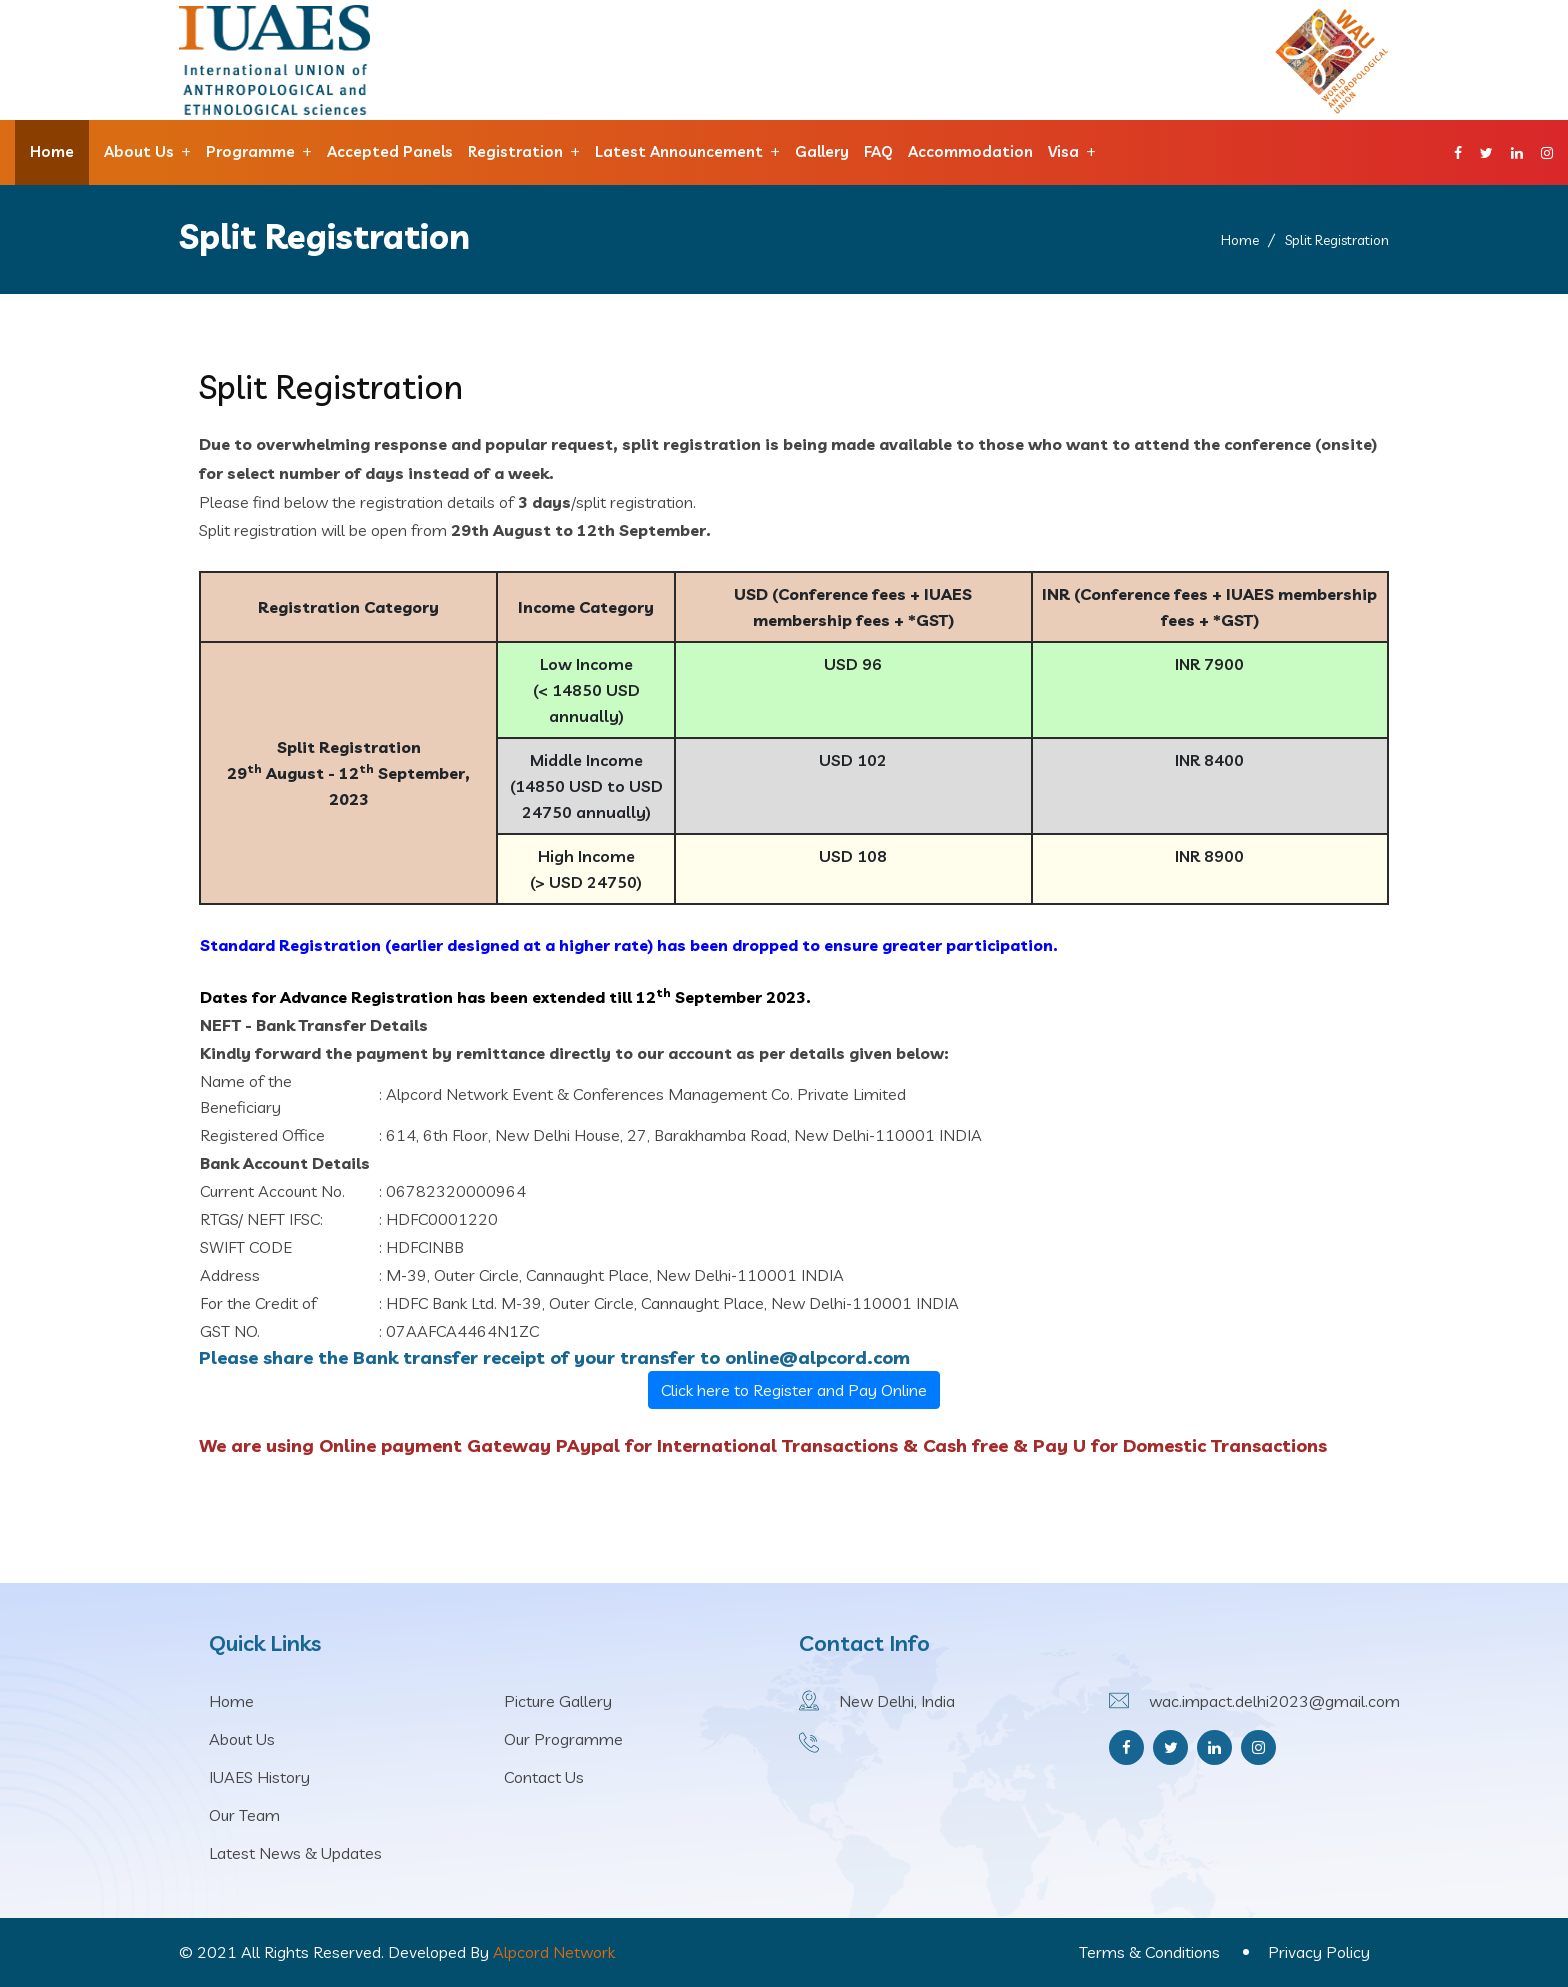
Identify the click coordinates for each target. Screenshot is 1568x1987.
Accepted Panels (390, 152)
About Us (139, 152)
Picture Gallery (558, 1701)
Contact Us (544, 1777)
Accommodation (970, 152)
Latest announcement (679, 152)
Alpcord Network (554, 1952)
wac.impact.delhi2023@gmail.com (1274, 1701)
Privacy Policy (1319, 1952)
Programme (250, 152)
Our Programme (563, 1739)
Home (52, 152)
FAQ (878, 152)
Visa (1063, 152)
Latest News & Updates (295, 1853)
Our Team (244, 1815)
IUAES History (259, 1777)
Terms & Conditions (1149, 1952)
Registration (515, 152)
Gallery (822, 152)
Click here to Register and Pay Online (794, 1390)
